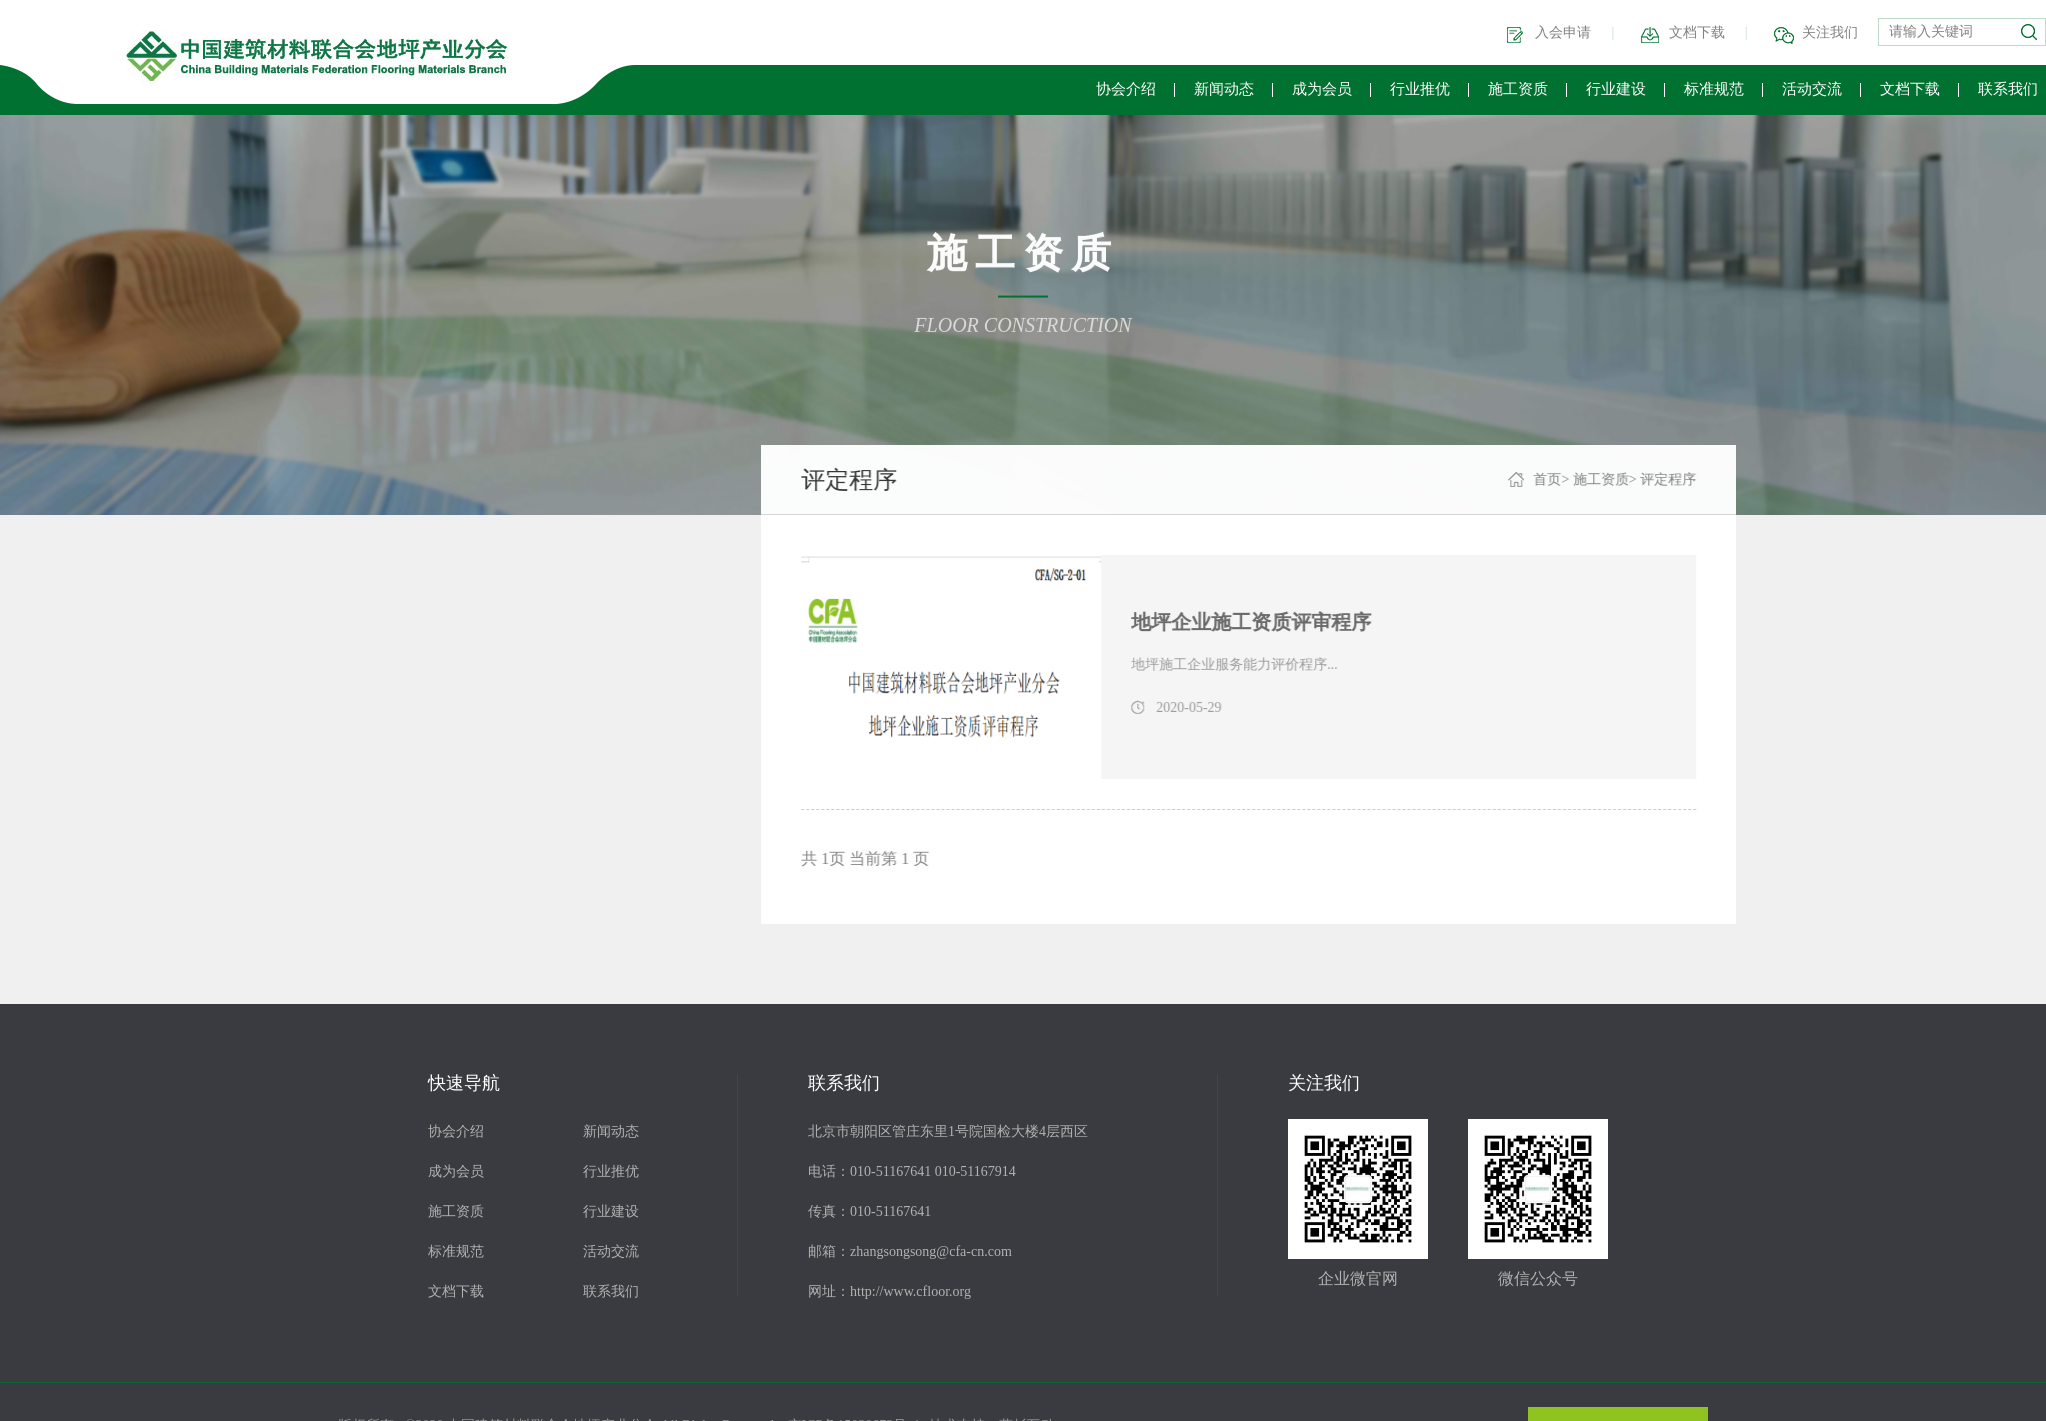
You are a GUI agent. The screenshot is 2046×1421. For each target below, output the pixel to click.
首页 (1601, 479)
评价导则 (96, 550)
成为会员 (1322, 89)
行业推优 (1420, 89)
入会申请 (1563, 32)
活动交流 (1812, 89)
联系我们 (2008, 89)
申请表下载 (105, 760)
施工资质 (1518, 89)
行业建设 (1616, 89)
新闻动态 (1224, 89)
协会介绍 (1126, 89)
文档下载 (1697, 32)
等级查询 (96, 690)
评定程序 (96, 620)
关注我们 (1830, 32)
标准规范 (1714, 89)
